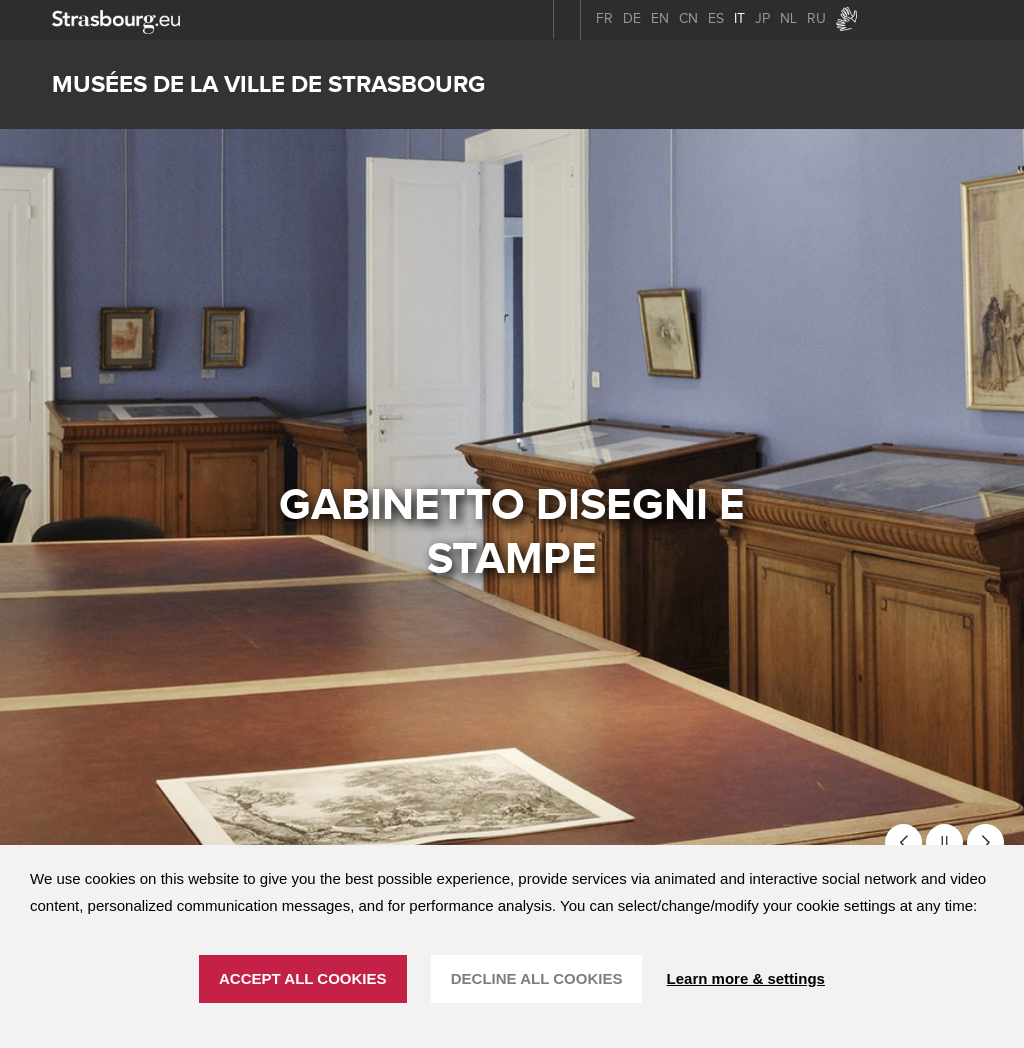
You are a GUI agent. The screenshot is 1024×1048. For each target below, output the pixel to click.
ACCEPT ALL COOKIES (303, 978)
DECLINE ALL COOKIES (537, 978)
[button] (903, 842)
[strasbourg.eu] (116, 19)
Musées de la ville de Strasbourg (268, 84)
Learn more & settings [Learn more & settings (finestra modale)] (746, 978)
